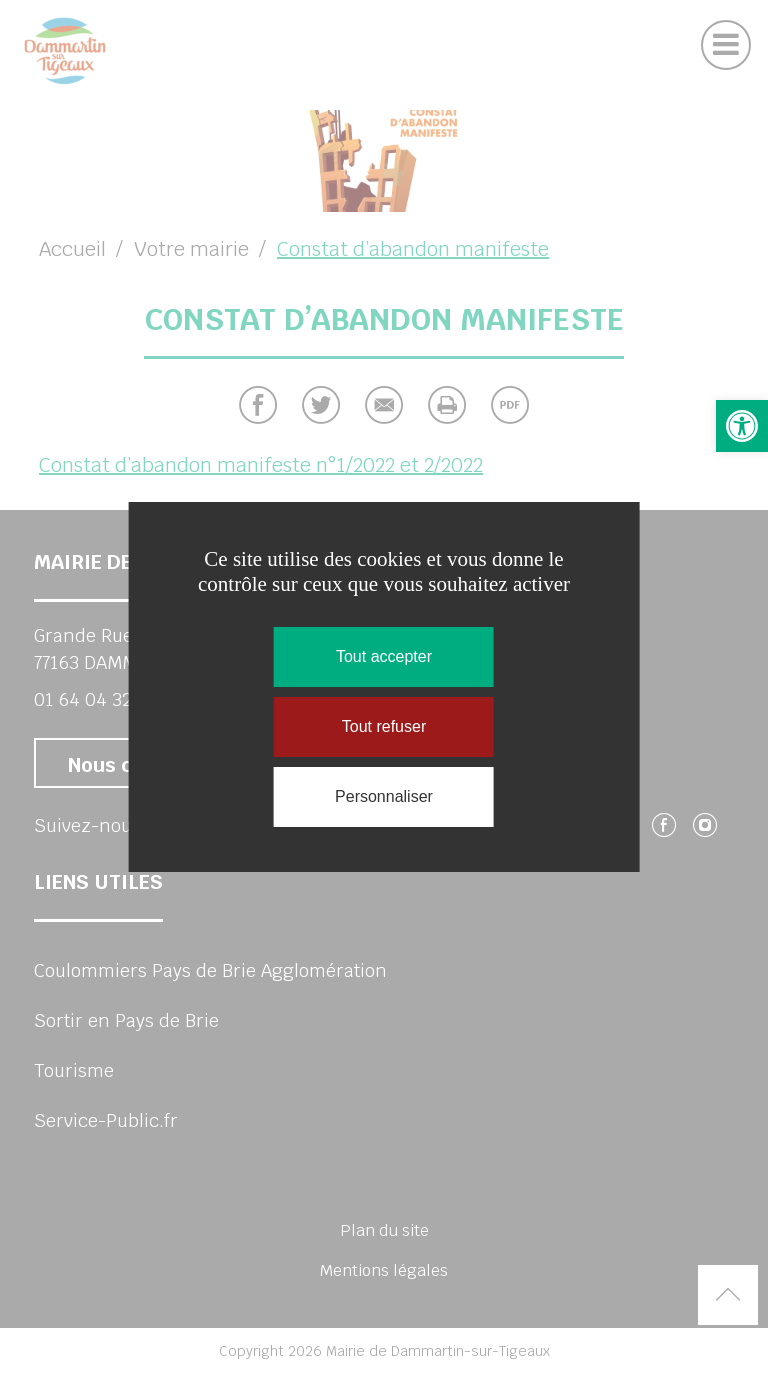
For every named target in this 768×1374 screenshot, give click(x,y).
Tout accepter (384, 656)
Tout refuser (384, 726)
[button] (742, 426)
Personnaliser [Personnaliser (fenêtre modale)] (384, 796)
